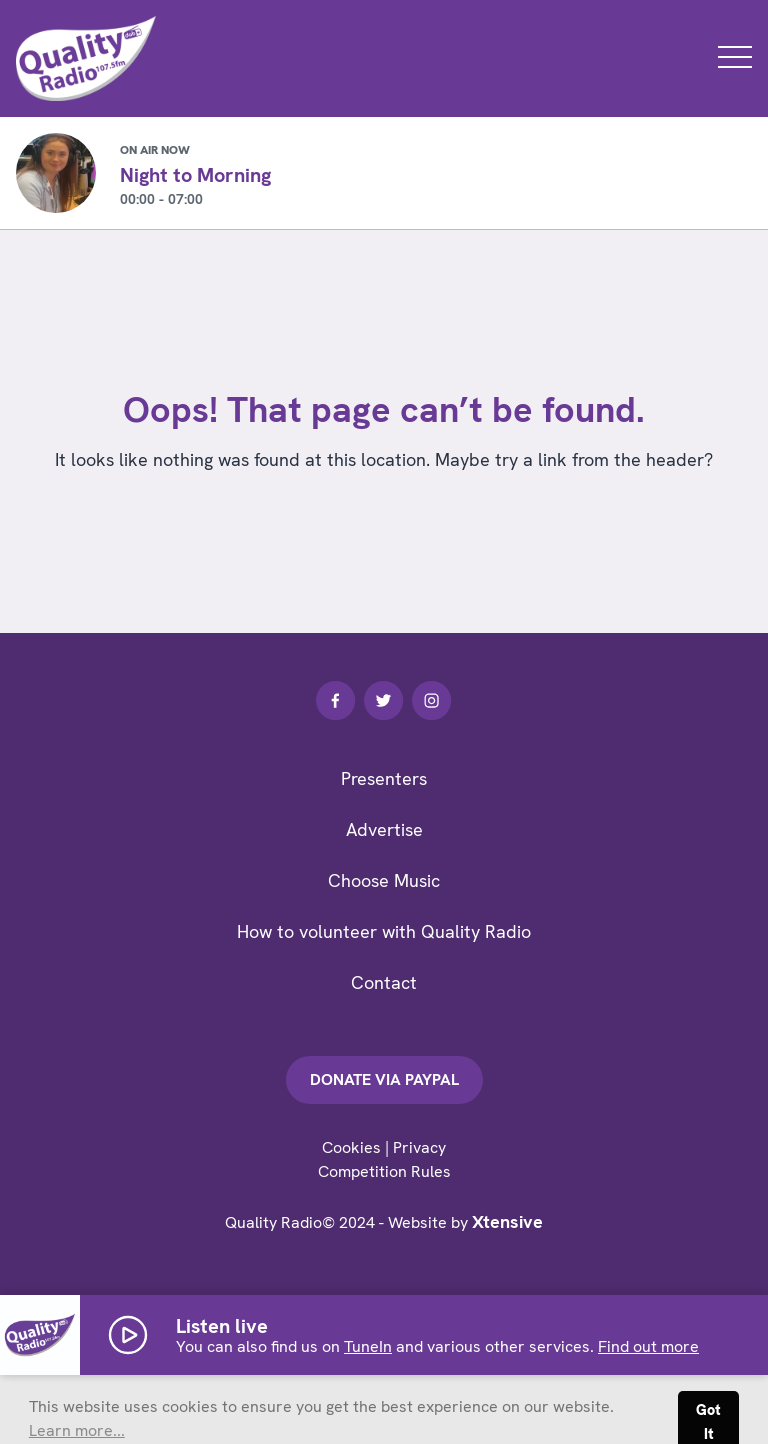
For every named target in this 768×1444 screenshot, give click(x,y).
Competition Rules (384, 1171)
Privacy (419, 1147)
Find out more (648, 1346)
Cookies (351, 1147)
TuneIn (368, 1346)
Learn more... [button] (77, 1430)
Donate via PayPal (384, 1079)
